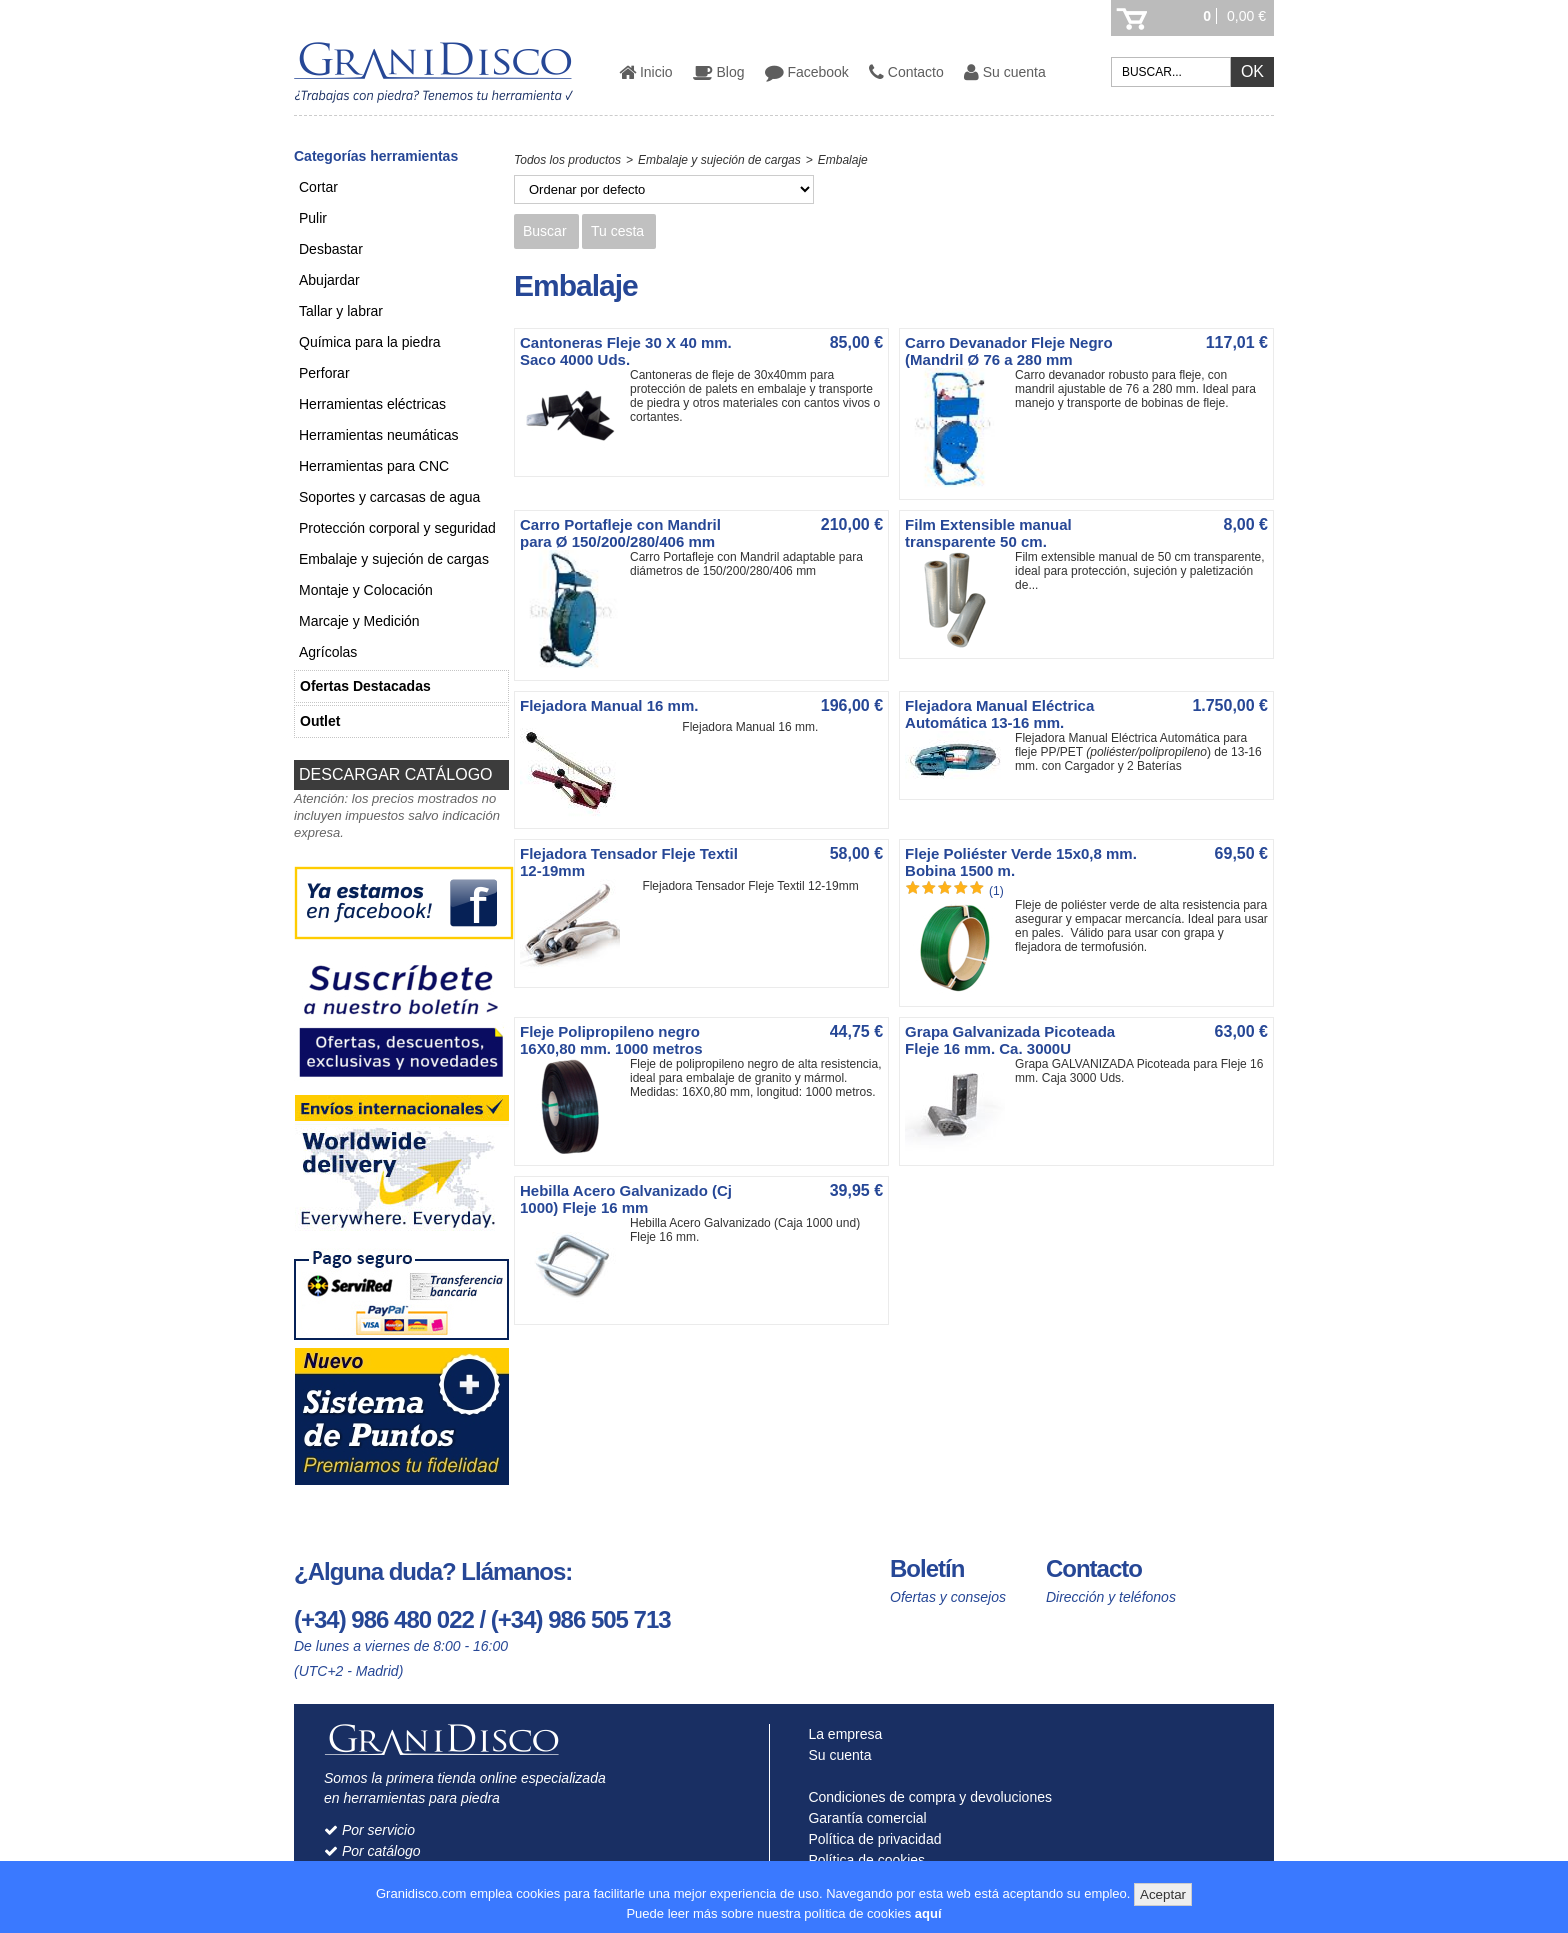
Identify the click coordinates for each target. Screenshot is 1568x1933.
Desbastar (331, 249)
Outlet (320, 721)
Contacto (906, 72)
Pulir (313, 218)
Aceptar (1163, 1894)
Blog (719, 72)
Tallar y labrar (341, 311)
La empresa (841, 1734)
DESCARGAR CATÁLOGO (396, 774)
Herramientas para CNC (374, 466)
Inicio (646, 72)
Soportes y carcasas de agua (389, 497)
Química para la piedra (370, 342)
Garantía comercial (863, 1818)
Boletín (927, 1568)
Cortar (318, 187)
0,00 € (1246, 16)
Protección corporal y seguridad (397, 528)
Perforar (324, 373)
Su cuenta (1005, 72)
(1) (996, 891)
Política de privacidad (871, 1839)
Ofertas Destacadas (365, 686)
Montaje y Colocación (366, 590)
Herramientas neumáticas (379, 435)
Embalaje (843, 160)
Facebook (807, 72)
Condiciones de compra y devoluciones (926, 1797)
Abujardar (329, 280)
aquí (928, 1913)
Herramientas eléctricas (372, 404)
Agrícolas (328, 652)
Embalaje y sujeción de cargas (394, 559)
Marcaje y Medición (359, 621)
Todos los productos (567, 160)
